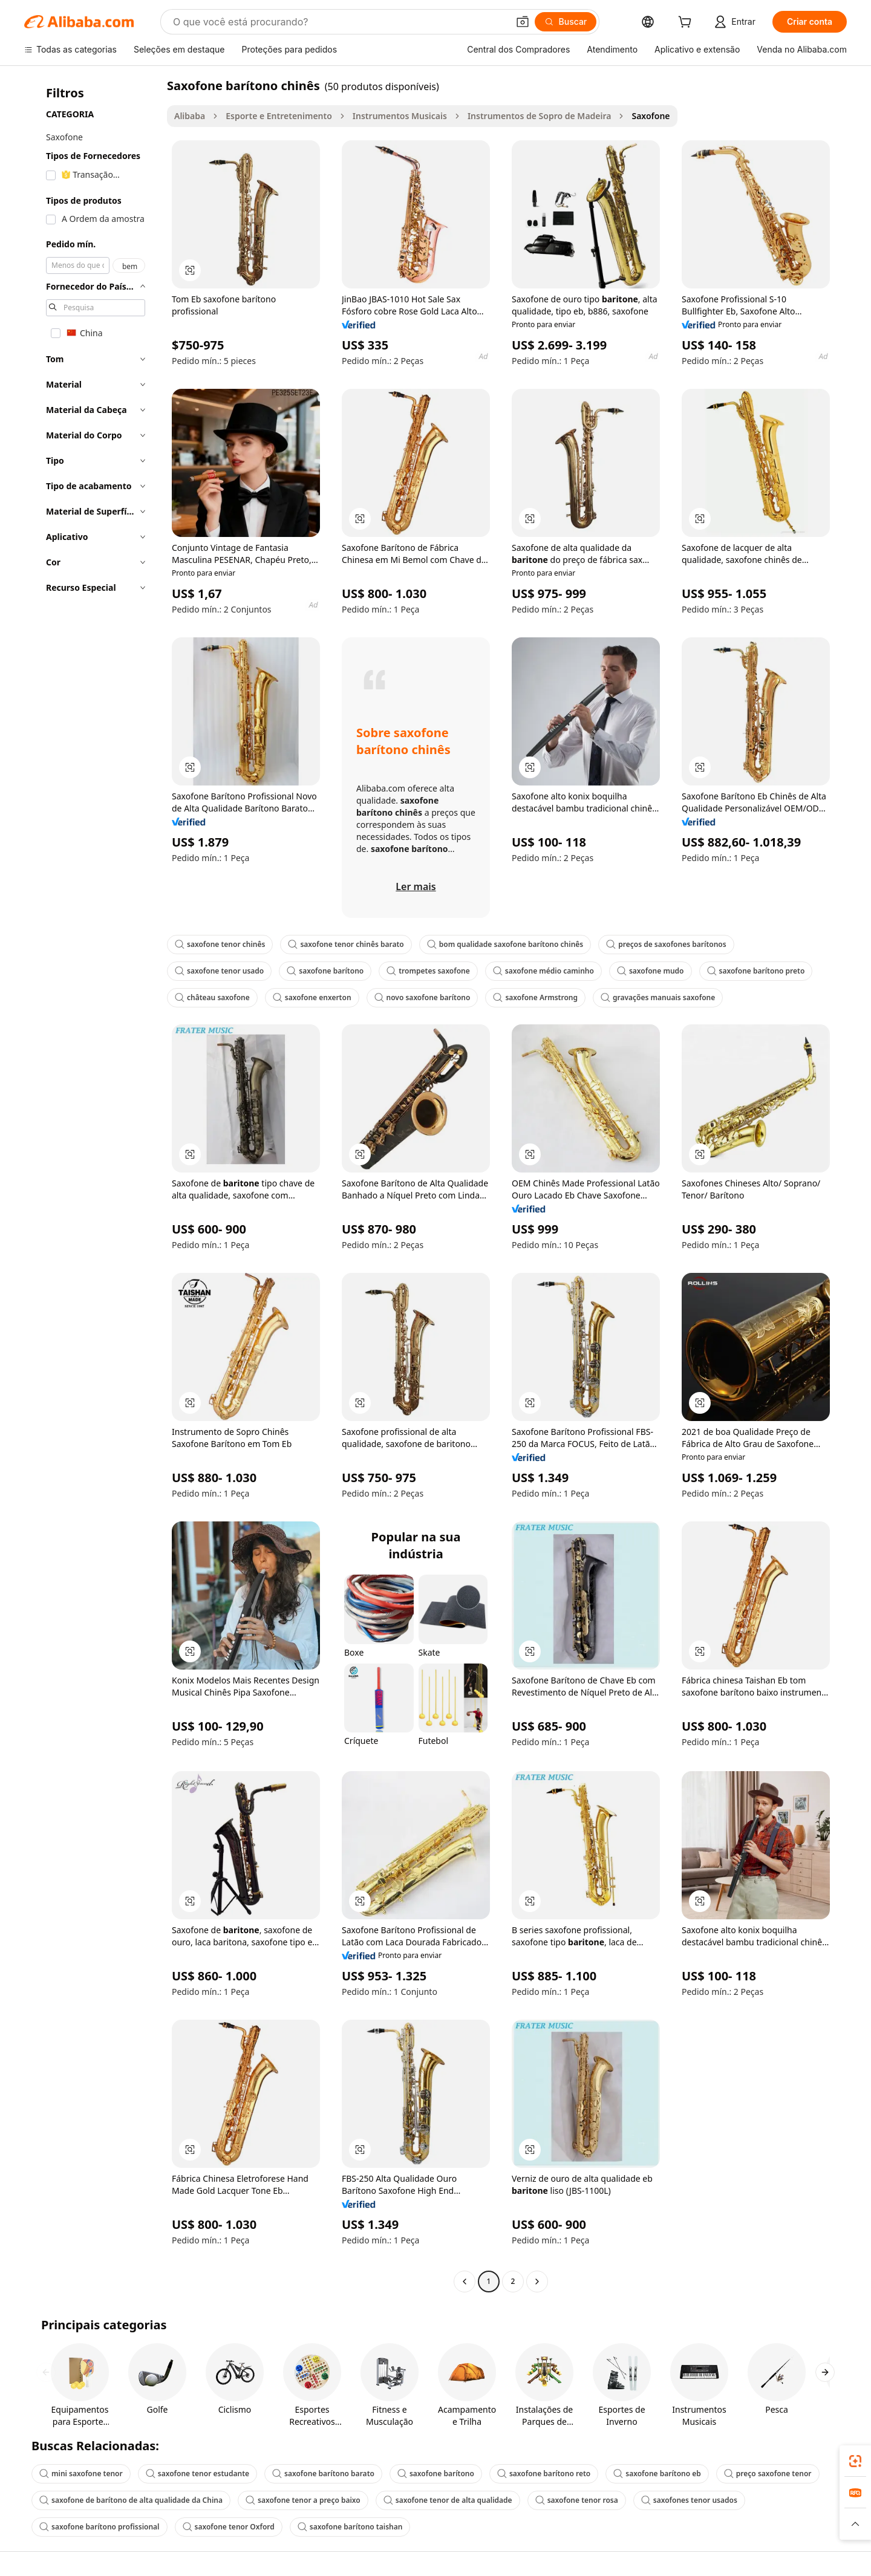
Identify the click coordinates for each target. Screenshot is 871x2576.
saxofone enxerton (312, 997)
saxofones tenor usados (689, 2500)
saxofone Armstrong (535, 997)
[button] (522, 21)
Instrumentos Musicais (400, 116)
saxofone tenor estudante (197, 2473)
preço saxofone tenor (768, 2473)
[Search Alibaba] (339, 21)
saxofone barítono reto (543, 2473)
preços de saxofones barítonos (666, 944)
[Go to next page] (537, 2281)
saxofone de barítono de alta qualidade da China (131, 2500)
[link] (855, 2461)
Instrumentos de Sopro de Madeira (540, 116)
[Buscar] (566, 21)
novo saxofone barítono (422, 997)
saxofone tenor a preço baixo (303, 2500)
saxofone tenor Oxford (229, 2527)
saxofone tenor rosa (576, 2500)
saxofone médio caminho (543, 971)
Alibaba (189, 116)
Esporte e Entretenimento (279, 116)
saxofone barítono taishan (350, 2527)
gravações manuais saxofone (658, 997)
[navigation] (91, 1185)
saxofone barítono (325, 971)
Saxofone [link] (650, 116)
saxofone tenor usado (219, 971)
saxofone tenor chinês (220, 944)
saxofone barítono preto (756, 971)
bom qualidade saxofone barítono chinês (505, 944)
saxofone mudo (650, 971)
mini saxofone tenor (81, 2473)
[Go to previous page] (464, 2281)
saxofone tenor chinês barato (345, 944)
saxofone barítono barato (323, 2473)
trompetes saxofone (428, 971)
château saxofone (212, 997)
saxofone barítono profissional (99, 2527)
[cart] (687, 23)
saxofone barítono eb (657, 2473)
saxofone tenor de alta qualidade (447, 2500)
